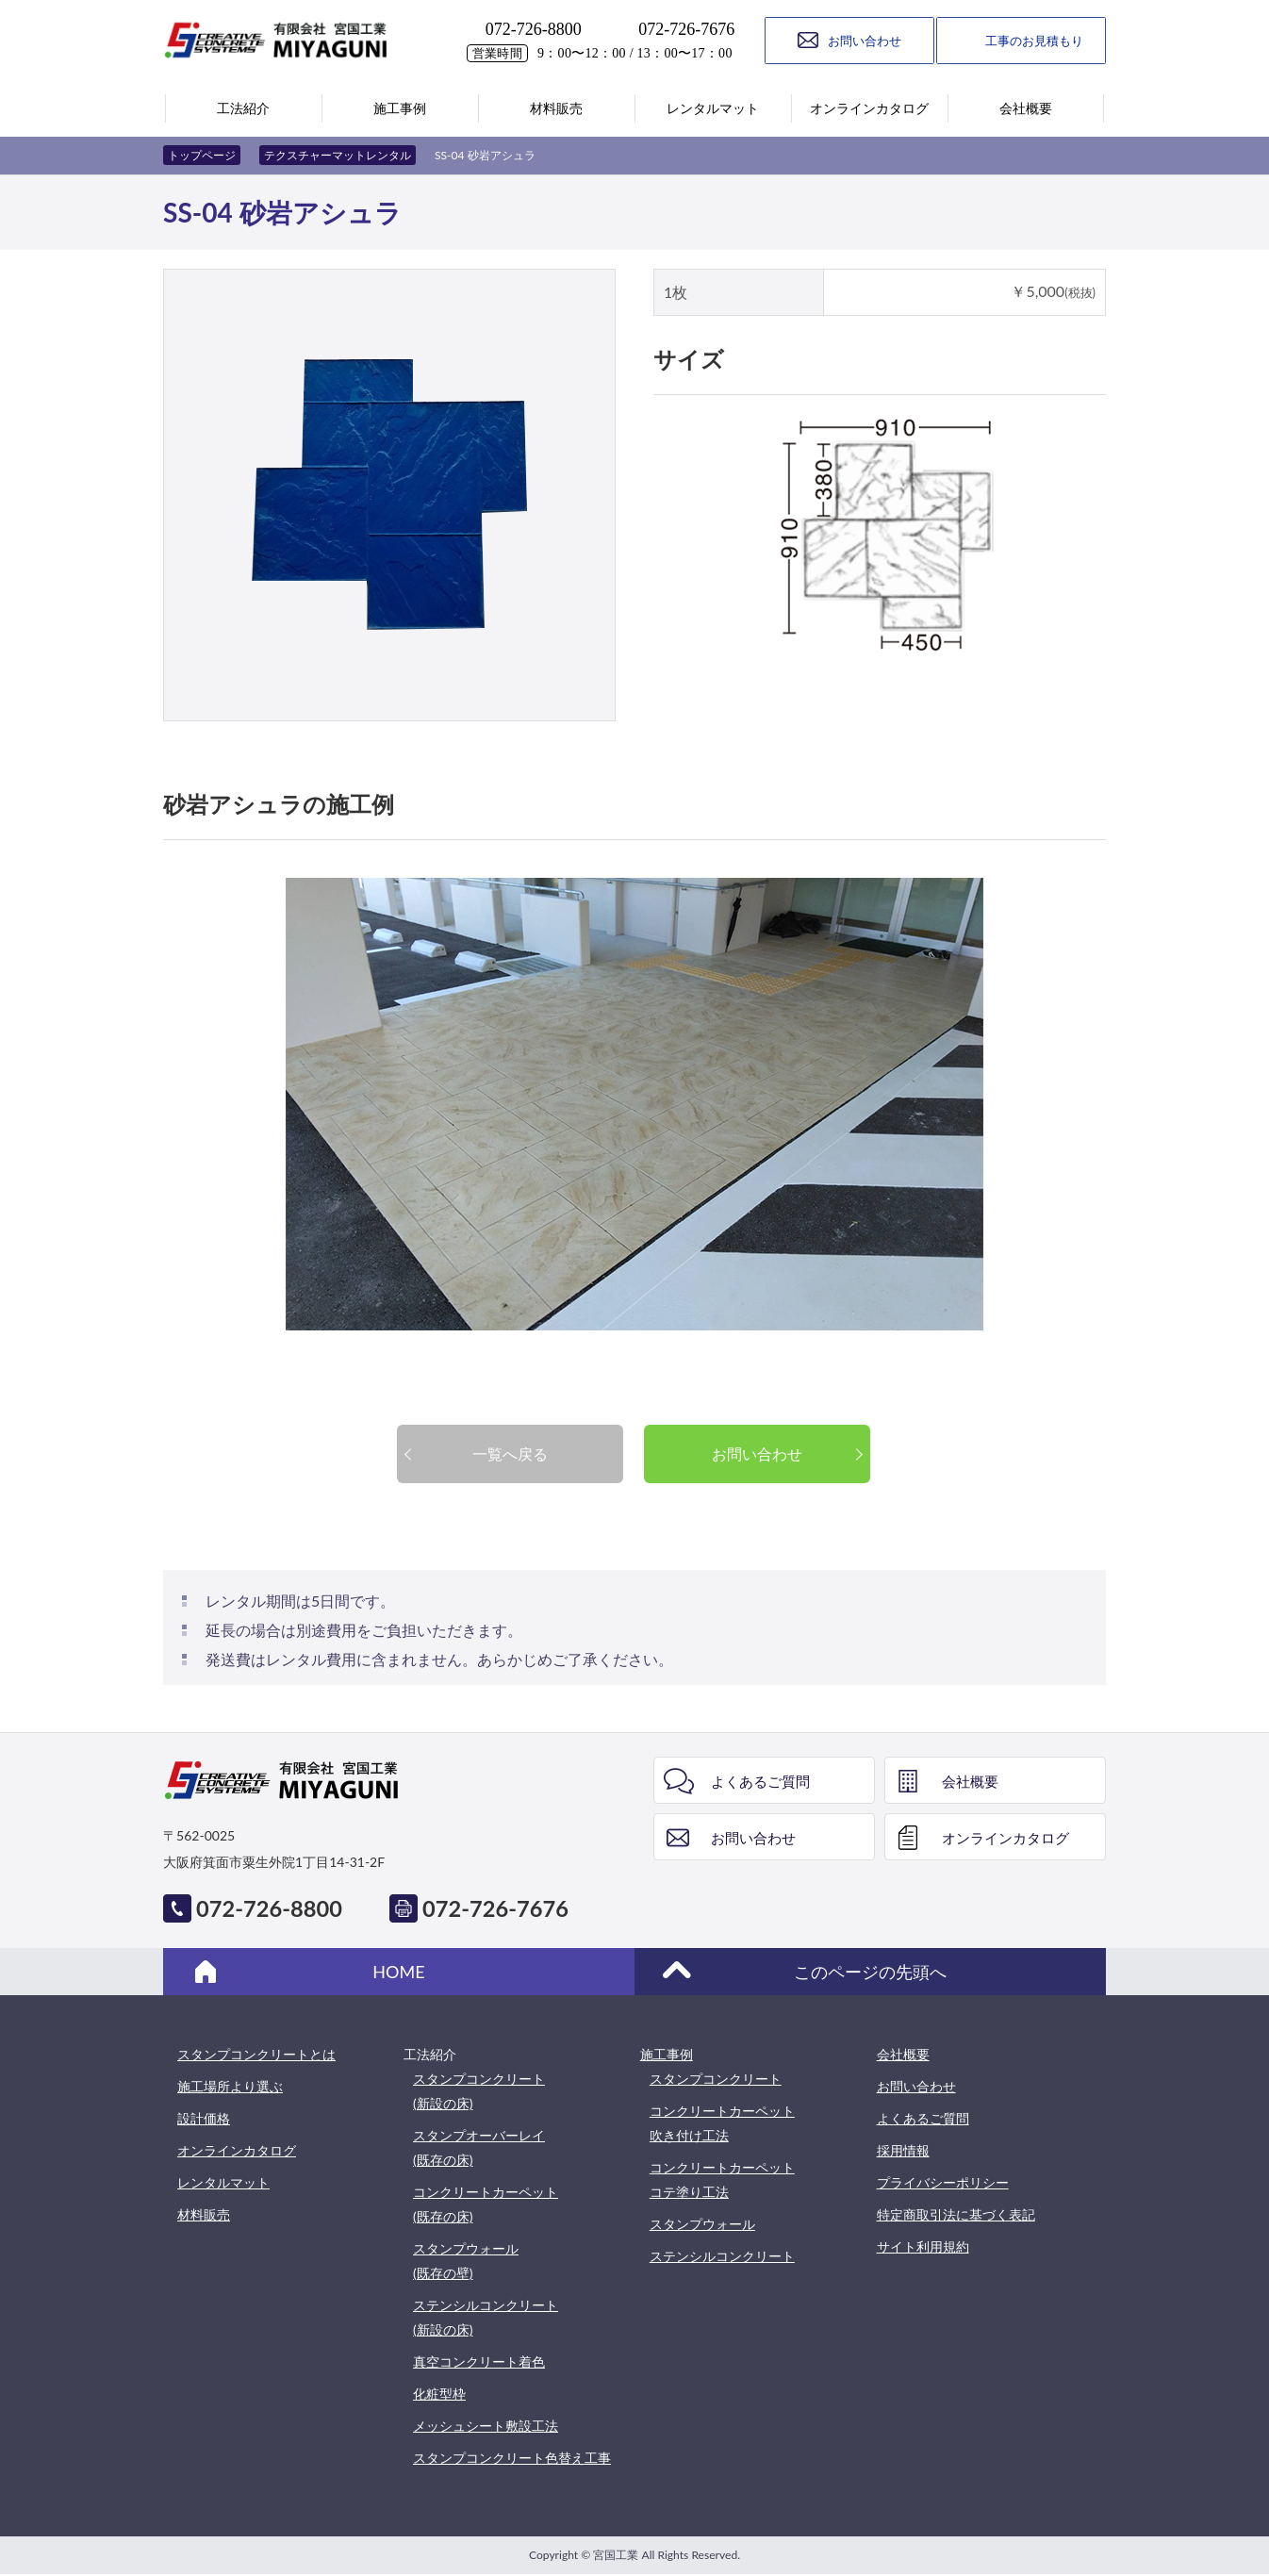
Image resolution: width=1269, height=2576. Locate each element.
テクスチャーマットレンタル (337, 155)
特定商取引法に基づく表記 (956, 2214)
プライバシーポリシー (943, 2182)
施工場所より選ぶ (230, 2086)
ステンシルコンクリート (722, 2256)
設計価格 (203, 2118)
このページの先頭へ (870, 1971)
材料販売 (203, 2214)
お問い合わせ (757, 1453)
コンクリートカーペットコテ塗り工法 (722, 2179)
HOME (398, 1971)
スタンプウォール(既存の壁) (466, 2260)
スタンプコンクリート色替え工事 (512, 2458)
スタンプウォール (702, 2224)
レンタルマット (223, 2182)
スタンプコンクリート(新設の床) (479, 2091)
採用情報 (903, 2150)
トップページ (202, 155)
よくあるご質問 (760, 1781)
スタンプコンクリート (716, 2079)
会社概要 (970, 1781)
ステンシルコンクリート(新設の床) (485, 2317)
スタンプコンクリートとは (256, 2054)
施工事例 (666, 2054)
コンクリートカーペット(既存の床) (485, 2204)
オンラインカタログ (1005, 1837)
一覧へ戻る (510, 1453)
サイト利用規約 (923, 2246)
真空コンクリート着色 (479, 2361)
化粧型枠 (439, 2394)
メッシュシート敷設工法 (485, 2426)
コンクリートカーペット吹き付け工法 (722, 2123)
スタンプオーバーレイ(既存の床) (479, 2147)
